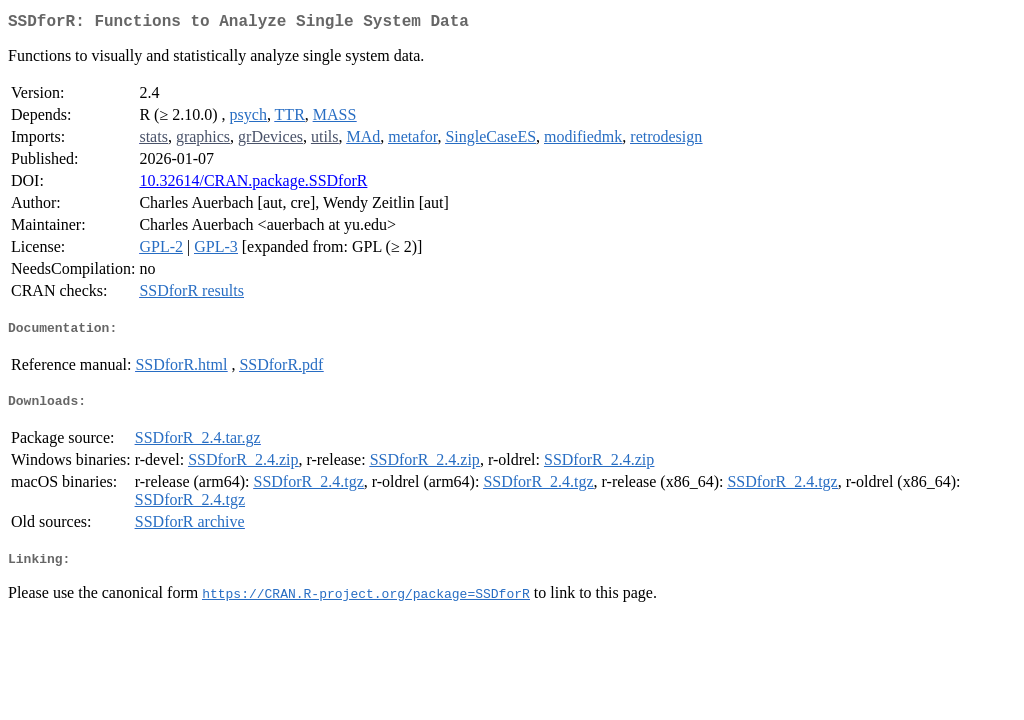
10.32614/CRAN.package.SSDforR (253, 184)
